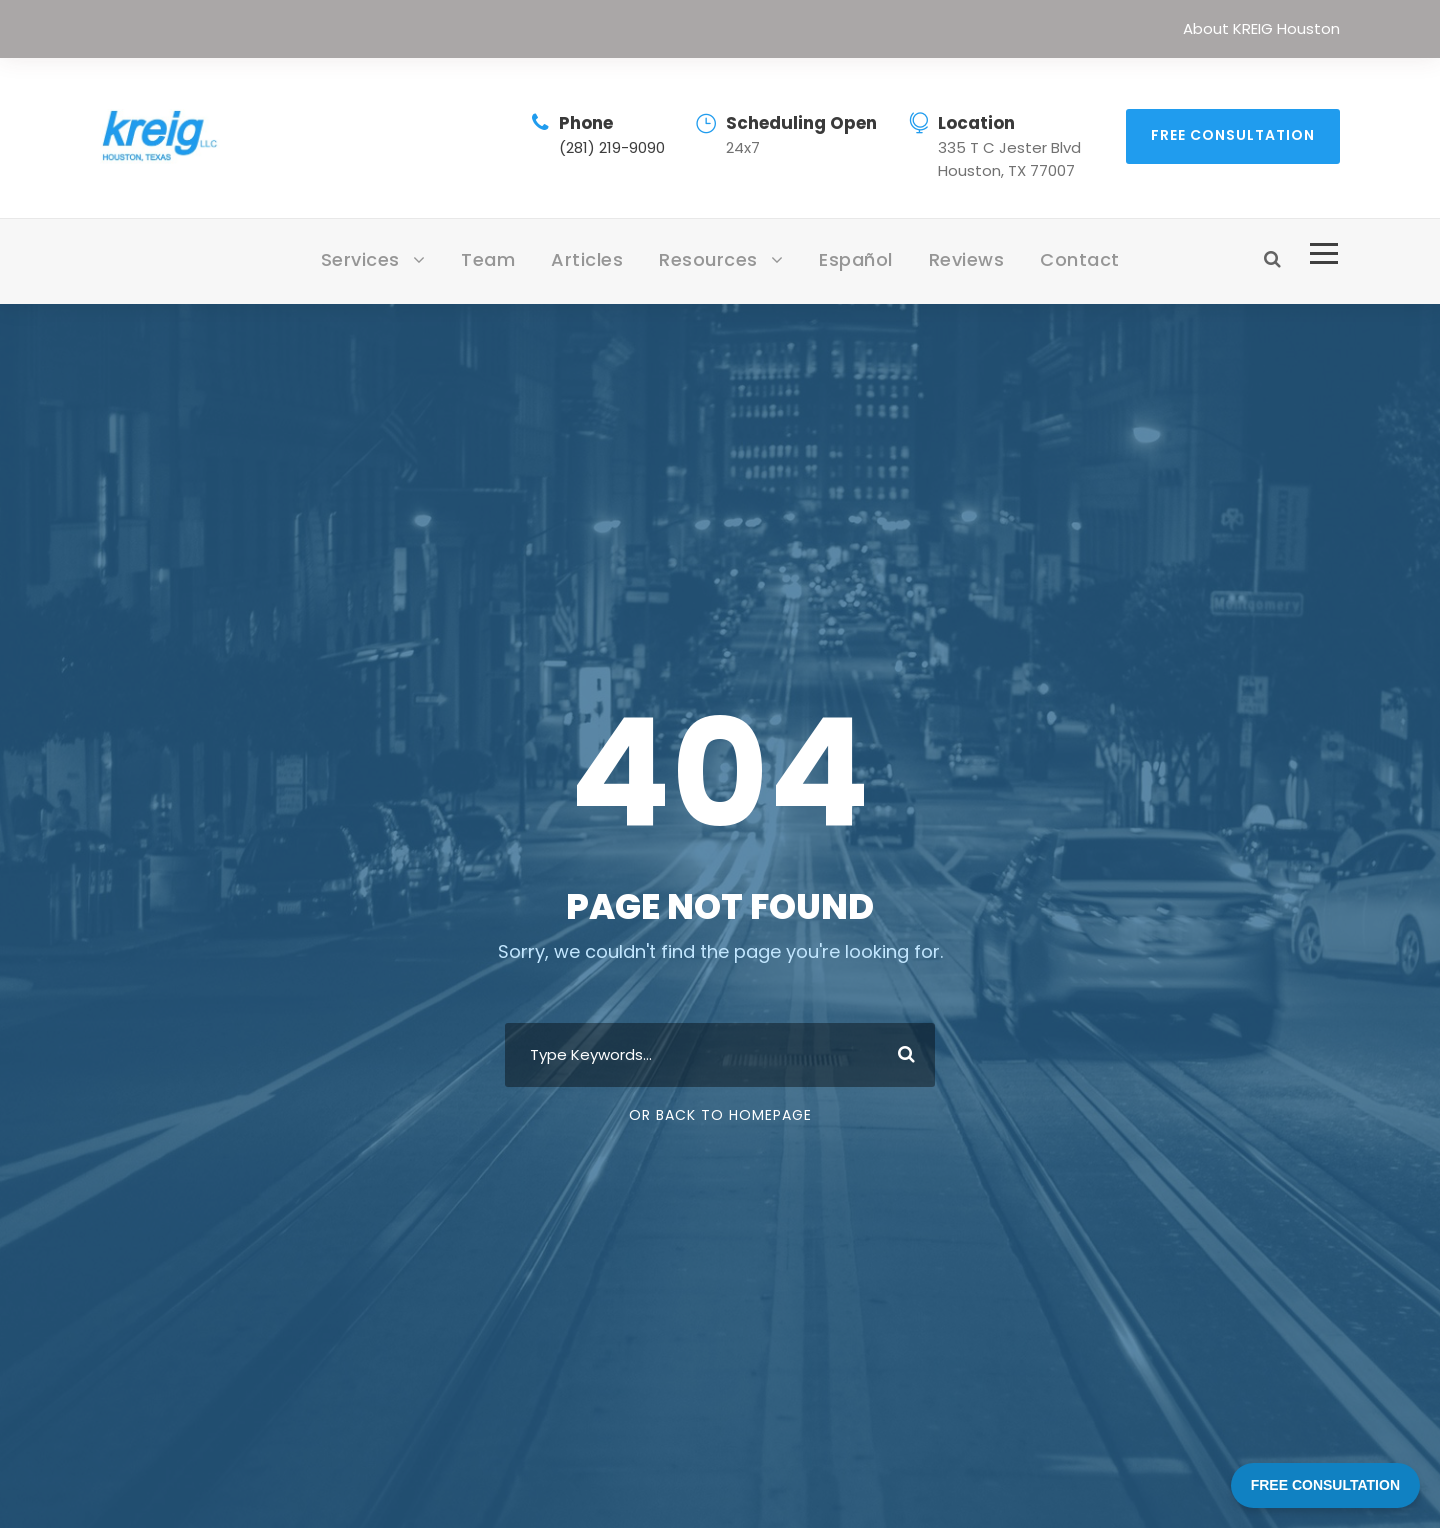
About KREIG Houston (1261, 28)
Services (360, 259)
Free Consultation (1233, 135)
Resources (708, 259)
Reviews (967, 259)
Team (488, 259)
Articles (587, 259)
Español (856, 259)
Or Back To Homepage (720, 1115)
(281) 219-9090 (612, 147)
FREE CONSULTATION (1325, 1485)
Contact (1080, 259)
